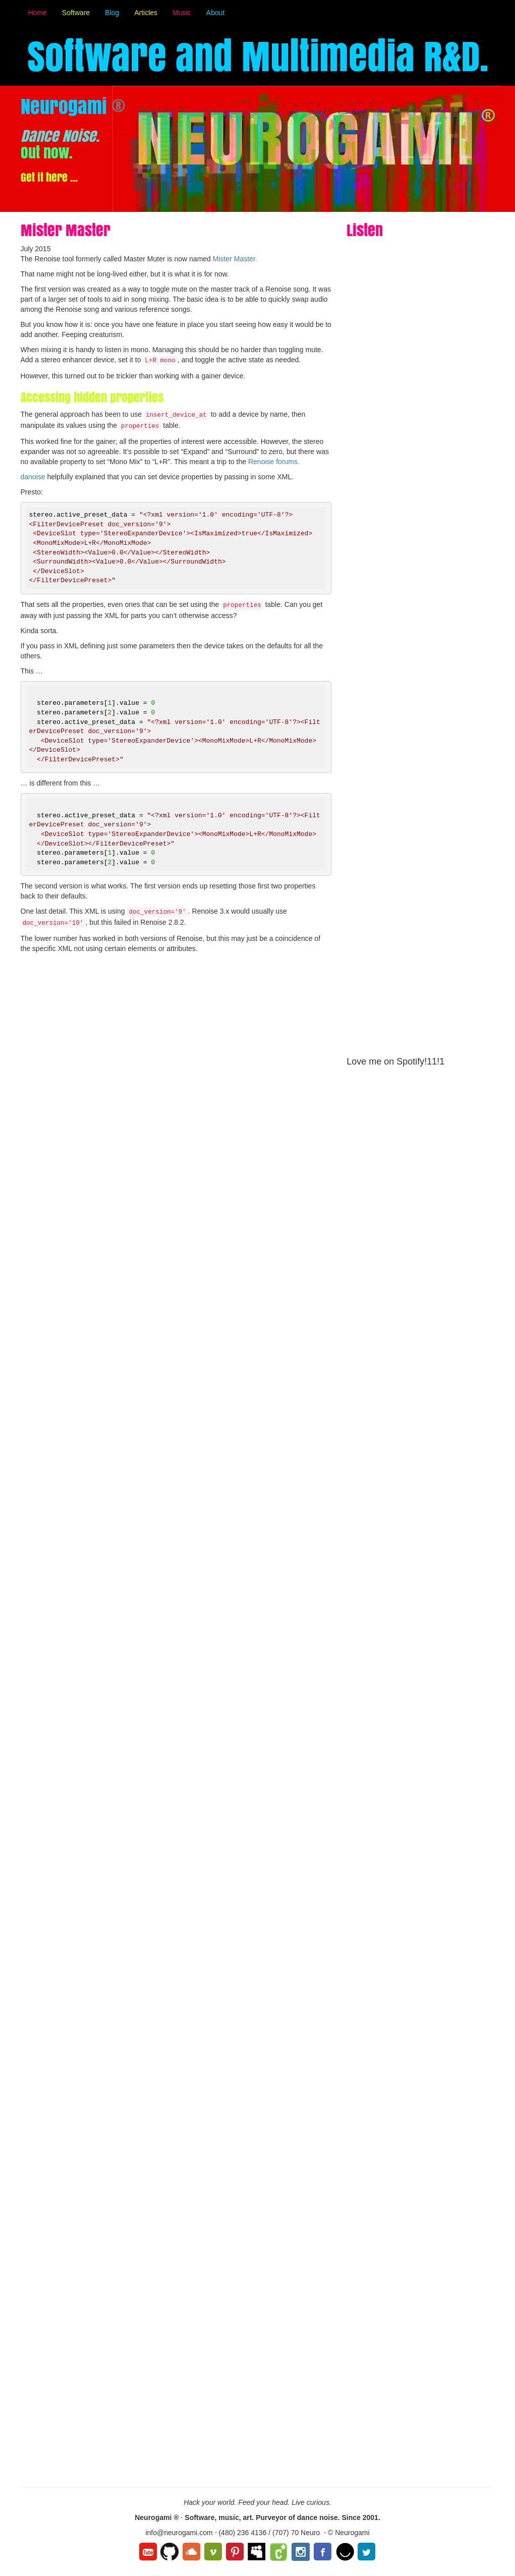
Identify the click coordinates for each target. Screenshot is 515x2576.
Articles (145, 13)
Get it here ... (49, 177)
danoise (33, 477)
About (215, 13)
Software (76, 13)
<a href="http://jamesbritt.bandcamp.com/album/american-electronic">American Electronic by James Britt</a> (406, 1497)
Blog (112, 13)
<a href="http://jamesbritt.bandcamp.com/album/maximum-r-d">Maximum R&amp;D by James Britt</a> (406, 2290)
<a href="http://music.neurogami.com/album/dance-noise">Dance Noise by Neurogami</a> (406, 442)
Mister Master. (235, 259)
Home (37, 13)
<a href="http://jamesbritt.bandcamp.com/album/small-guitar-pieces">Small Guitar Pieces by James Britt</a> (406, 1906)
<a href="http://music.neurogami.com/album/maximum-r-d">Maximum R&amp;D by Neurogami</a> (406, 841)
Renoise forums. (274, 462)
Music (182, 13)
